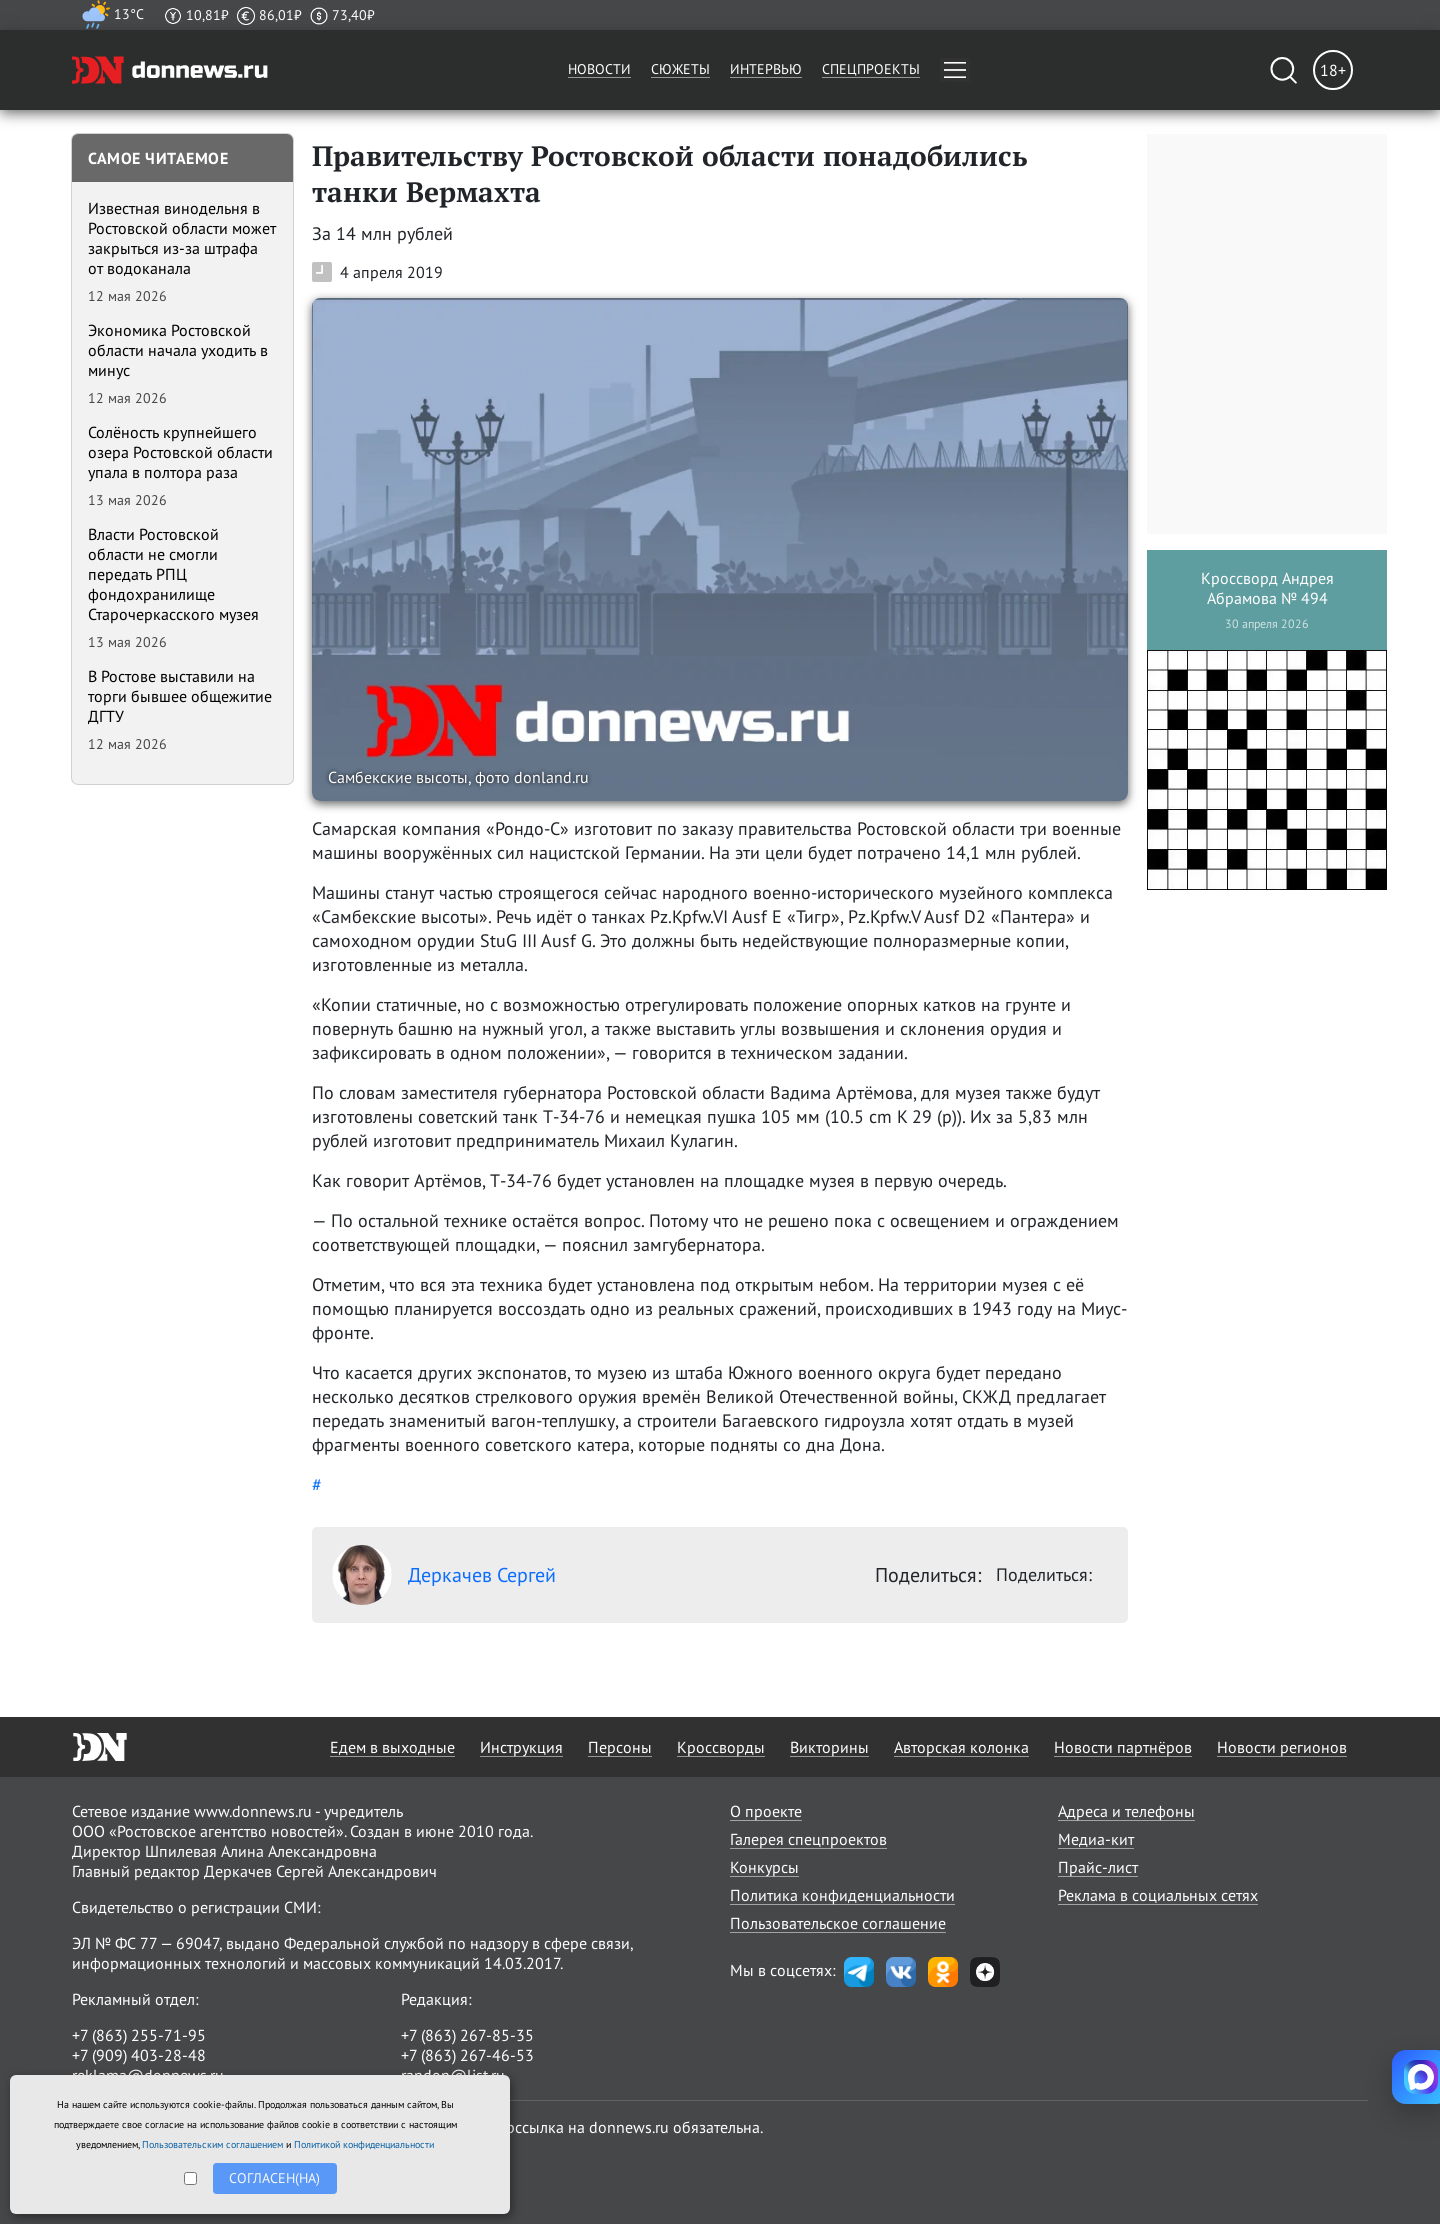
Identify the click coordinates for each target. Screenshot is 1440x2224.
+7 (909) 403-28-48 (139, 2055)
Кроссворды (721, 1747)
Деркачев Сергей (444, 1575)
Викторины (829, 1747)
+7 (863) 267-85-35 (467, 2035)
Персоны (620, 1747)
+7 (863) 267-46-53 (467, 2055)
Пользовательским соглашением (212, 2144)
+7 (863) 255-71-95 (139, 2035)
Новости (599, 69)
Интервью (766, 69)
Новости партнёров (1123, 1747)
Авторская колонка (961, 1747)
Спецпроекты (871, 69)
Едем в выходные (392, 1747)
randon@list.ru (453, 2075)
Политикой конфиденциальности (364, 2144)
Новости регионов (1282, 1747)
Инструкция (521, 1747)
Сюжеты (680, 69)
